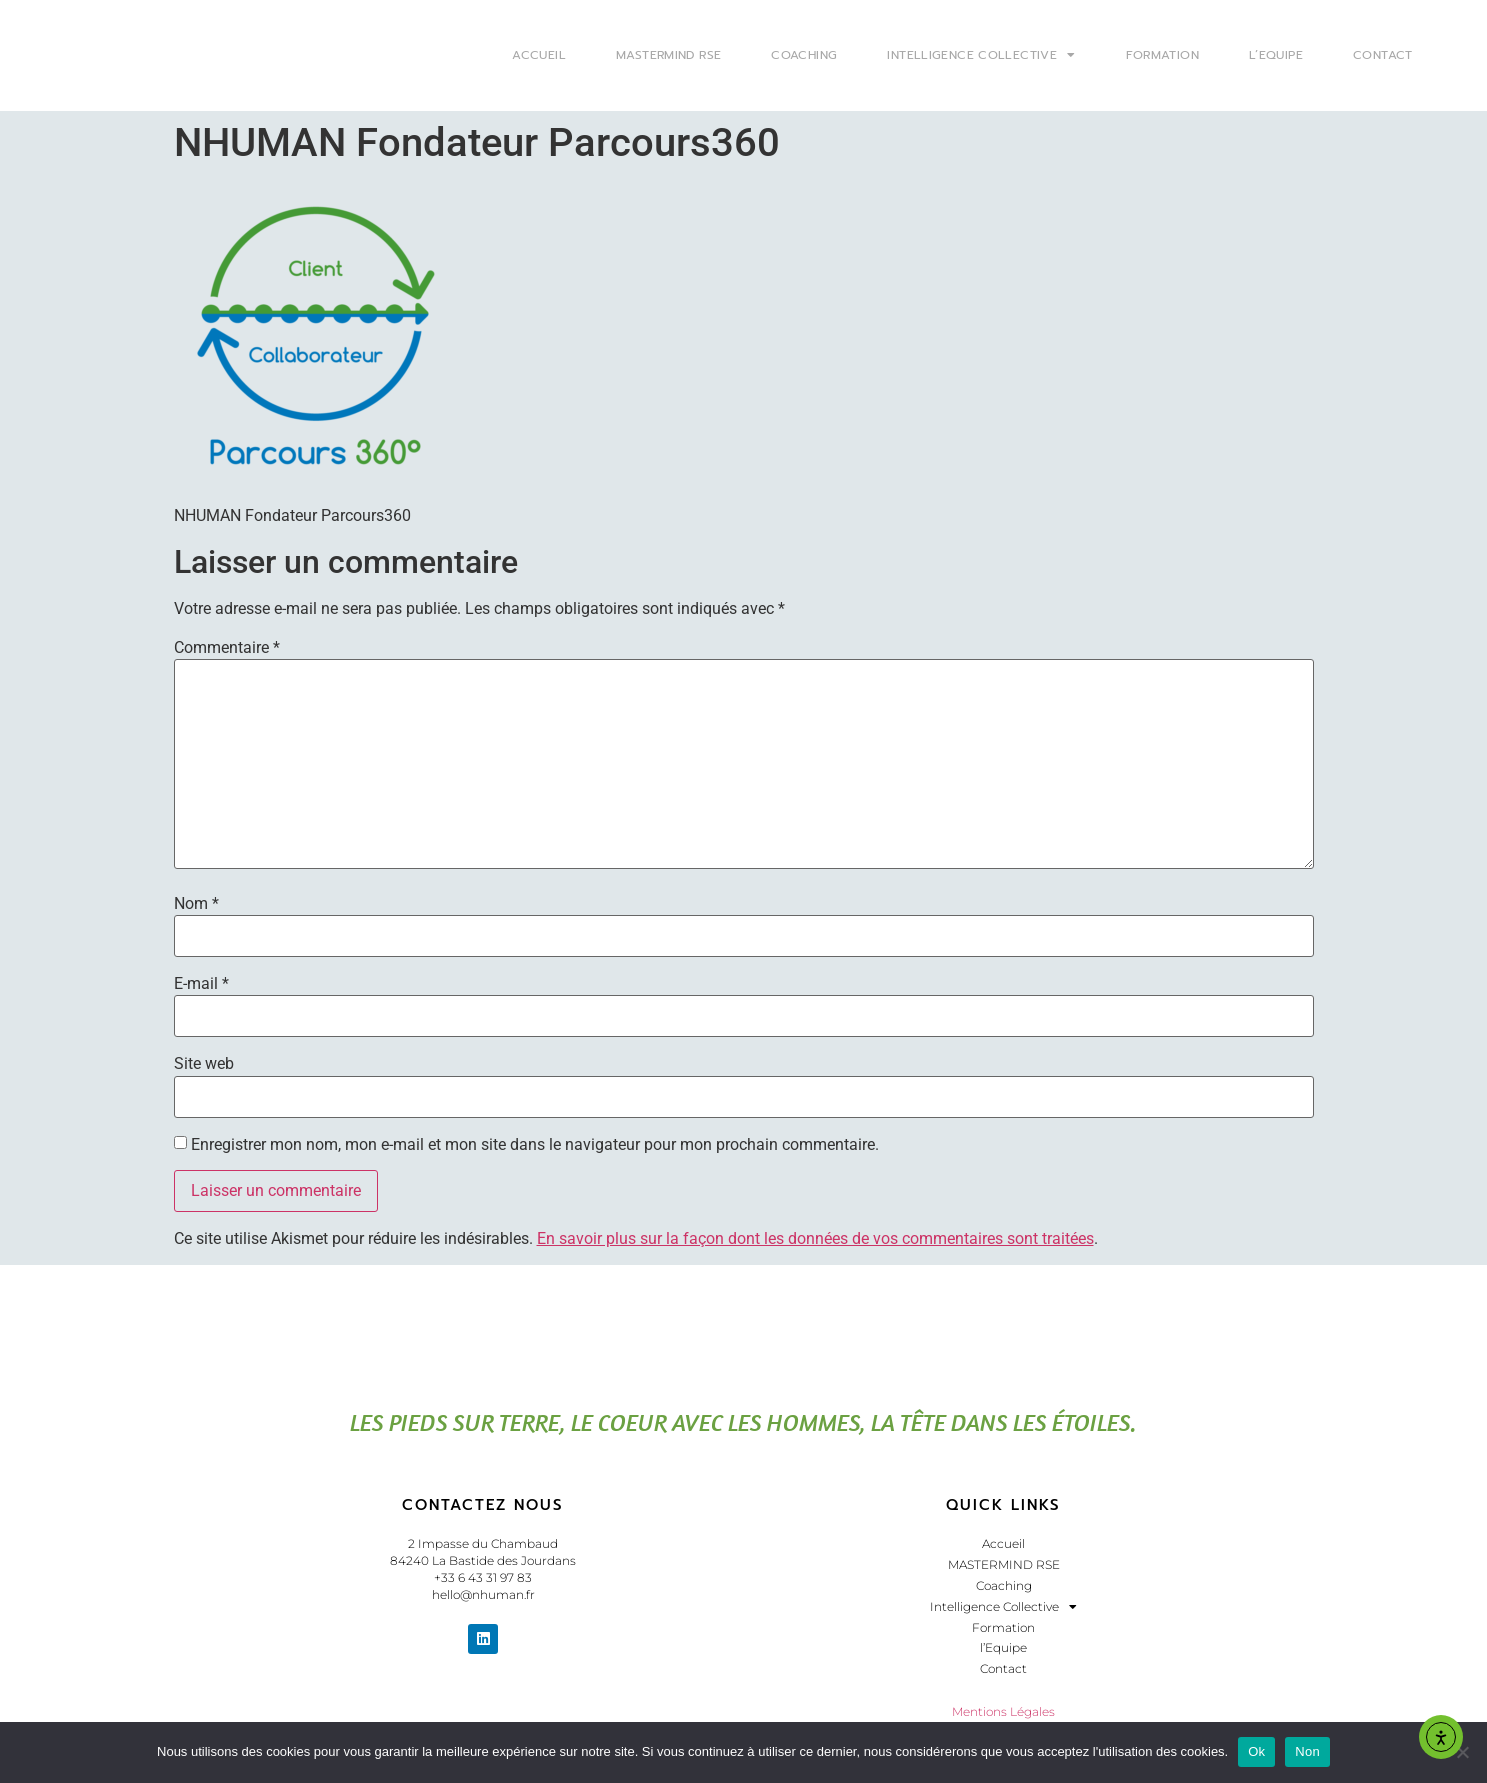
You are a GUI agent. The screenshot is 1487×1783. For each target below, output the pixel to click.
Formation (1162, 55)
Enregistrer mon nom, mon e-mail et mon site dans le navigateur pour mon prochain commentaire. (535, 1145)
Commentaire (227, 648)
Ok (1256, 1751)
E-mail (201, 984)
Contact (1383, 55)
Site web (204, 1064)
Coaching (804, 55)
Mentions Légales (1003, 1711)
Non (1307, 1751)
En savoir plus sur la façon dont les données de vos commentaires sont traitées (815, 1238)
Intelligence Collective (981, 55)
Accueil (539, 55)
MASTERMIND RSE (668, 55)
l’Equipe (1276, 55)
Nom (196, 904)
